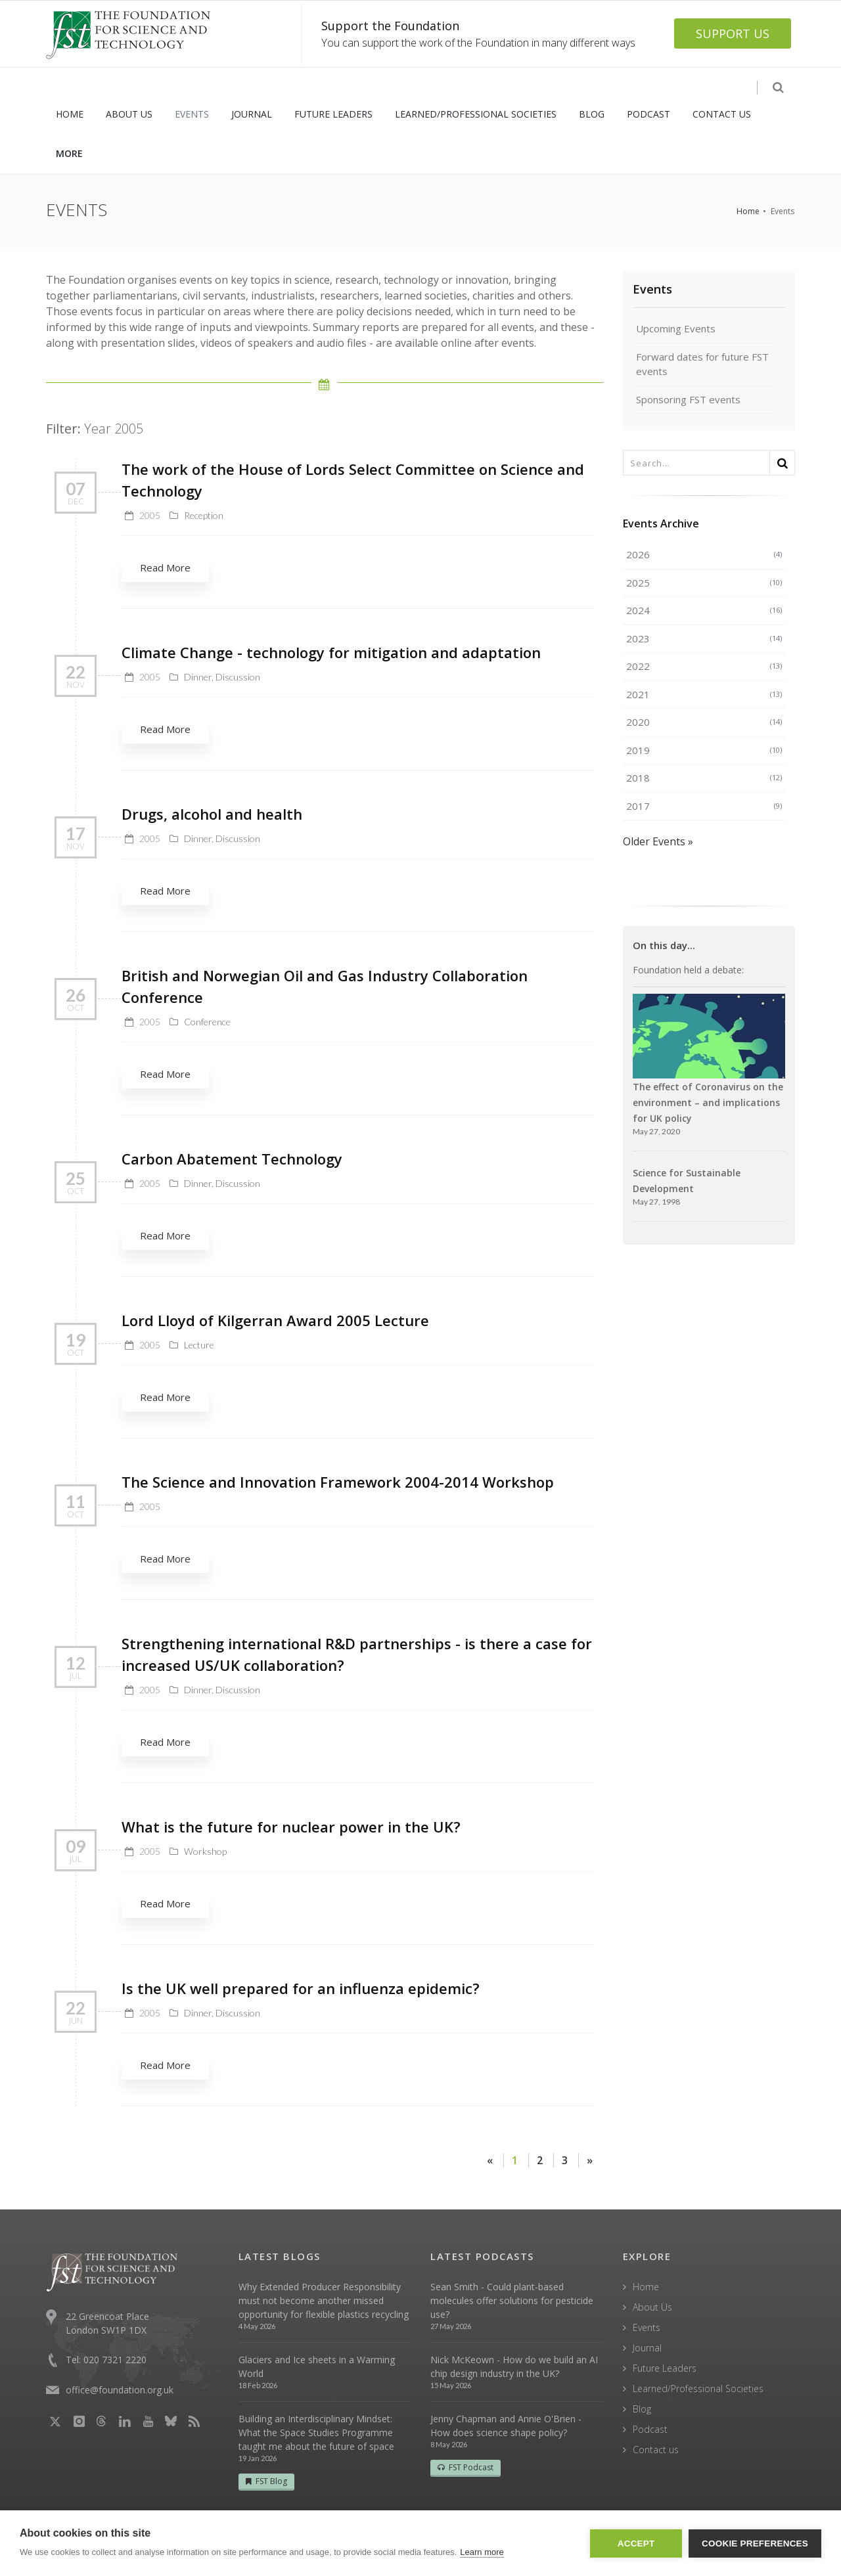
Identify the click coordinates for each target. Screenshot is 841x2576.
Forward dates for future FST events (702, 364)
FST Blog (266, 2481)
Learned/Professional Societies (698, 2388)
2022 (704, 666)
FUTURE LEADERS (333, 114)
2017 (704, 805)
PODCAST (648, 114)
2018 (704, 777)
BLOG (591, 114)
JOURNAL (251, 114)
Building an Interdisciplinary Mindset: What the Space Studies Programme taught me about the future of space (316, 2432)
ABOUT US (129, 114)
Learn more (481, 2552)
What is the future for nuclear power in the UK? (291, 1826)
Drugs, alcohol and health (212, 814)
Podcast (650, 2429)
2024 (704, 610)
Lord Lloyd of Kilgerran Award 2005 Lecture (275, 1320)
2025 (704, 582)
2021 (704, 694)
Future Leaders (664, 2368)
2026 (704, 554)
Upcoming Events (676, 328)
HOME (69, 114)
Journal (647, 2348)
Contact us (656, 2449)
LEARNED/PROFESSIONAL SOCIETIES (476, 114)
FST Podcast (465, 2467)
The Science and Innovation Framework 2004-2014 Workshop (338, 1482)
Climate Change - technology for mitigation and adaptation (331, 652)
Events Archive (661, 523)
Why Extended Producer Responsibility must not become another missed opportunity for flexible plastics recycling (324, 2300)
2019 (704, 750)
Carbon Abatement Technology (232, 1158)
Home (748, 211)
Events (652, 289)
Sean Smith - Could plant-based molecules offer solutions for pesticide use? (511, 2300)
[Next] (589, 2160)
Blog (642, 2409)
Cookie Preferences (755, 2543)
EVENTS (192, 114)
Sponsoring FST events (688, 399)
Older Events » (658, 841)
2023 (704, 638)
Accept (636, 2543)
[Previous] (490, 2160)
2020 (704, 721)
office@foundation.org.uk (119, 2390)
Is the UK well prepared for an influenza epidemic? (301, 1988)
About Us (652, 2307)
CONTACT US (722, 114)
